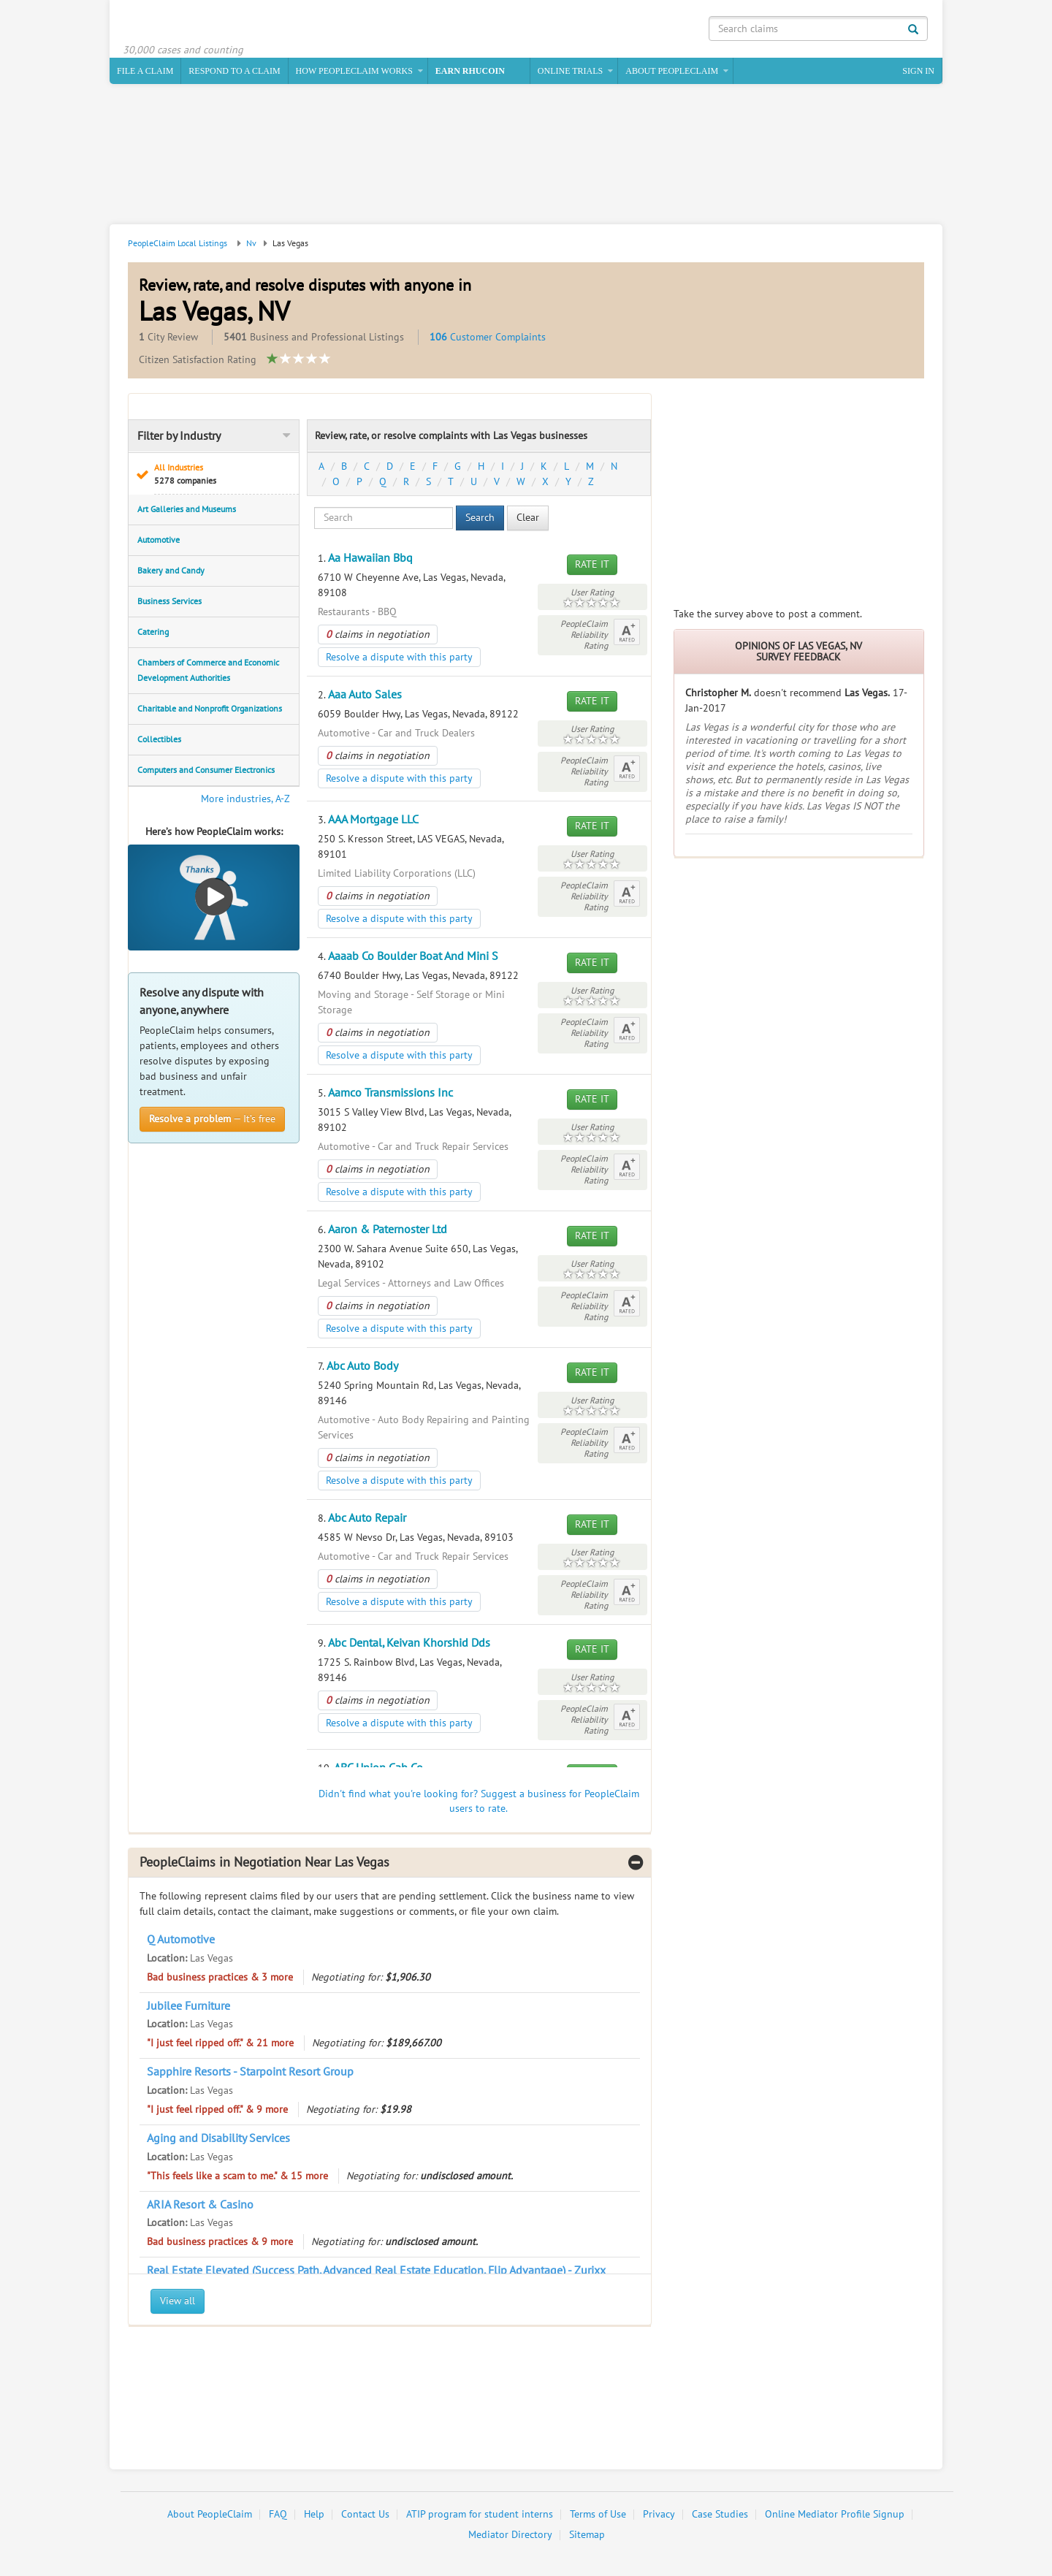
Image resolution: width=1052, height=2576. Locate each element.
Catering (153, 634)
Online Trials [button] (570, 73)
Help (314, 2517)
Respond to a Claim (234, 73)
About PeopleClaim (209, 2517)
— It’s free (212, 1121)
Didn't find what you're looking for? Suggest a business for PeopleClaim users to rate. (479, 1803)
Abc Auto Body (362, 1368)
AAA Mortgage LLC (373, 821)
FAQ (278, 2517)
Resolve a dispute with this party (399, 659)
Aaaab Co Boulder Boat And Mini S (413, 958)
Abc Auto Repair (367, 1520)
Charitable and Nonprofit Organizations (209, 711)
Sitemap (587, 2537)
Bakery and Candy (171, 573)
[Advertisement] (526, 158)
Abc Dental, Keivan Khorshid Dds (409, 1645)
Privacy (659, 2517)
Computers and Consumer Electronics (206, 772)
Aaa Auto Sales (365, 697)
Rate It (592, 566)
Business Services (169, 603)
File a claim (145, 73)
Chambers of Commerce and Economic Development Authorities (208, 672)
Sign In (918, 73)
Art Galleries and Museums (186, 511)
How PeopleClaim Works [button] (354, 73)
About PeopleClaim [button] (671, 73)
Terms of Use (598, 2517)
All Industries (222, 477)
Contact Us (365, 2517)
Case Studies (720, 2517)
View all (177, 2304)
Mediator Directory (510, 2537)
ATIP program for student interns (479, 2517)
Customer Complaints (488, 339)
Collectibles (159, 741)
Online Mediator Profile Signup (834, 2517)
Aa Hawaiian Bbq (370, 560)
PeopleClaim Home (193, 25)
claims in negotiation (378, 636)
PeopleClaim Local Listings (177, 245)
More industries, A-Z (245, 801)
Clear (528, 520)
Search (480, 520)
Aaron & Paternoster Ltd (387, 1231)
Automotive (158, 542)
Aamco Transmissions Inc (390, 1095)
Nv (251, 245)
